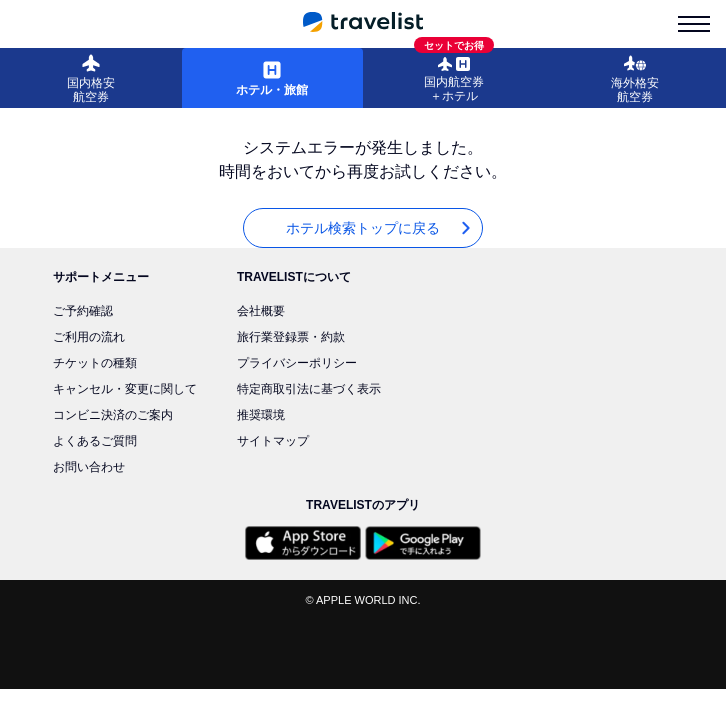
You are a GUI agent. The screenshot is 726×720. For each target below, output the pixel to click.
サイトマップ (273, 441)
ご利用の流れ (89, 337)
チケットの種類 (95, 363)
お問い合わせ (89, 467)
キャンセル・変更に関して (125, 389)
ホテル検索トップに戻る (380, 228)
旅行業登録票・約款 (291, 337)
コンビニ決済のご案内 (113, 415)
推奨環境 (261, 415)
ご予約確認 (83, 311)
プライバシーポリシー (297, 363)
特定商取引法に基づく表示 (309, 389)
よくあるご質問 (95, 441)
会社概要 (261, 311)
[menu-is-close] (694, 24)
